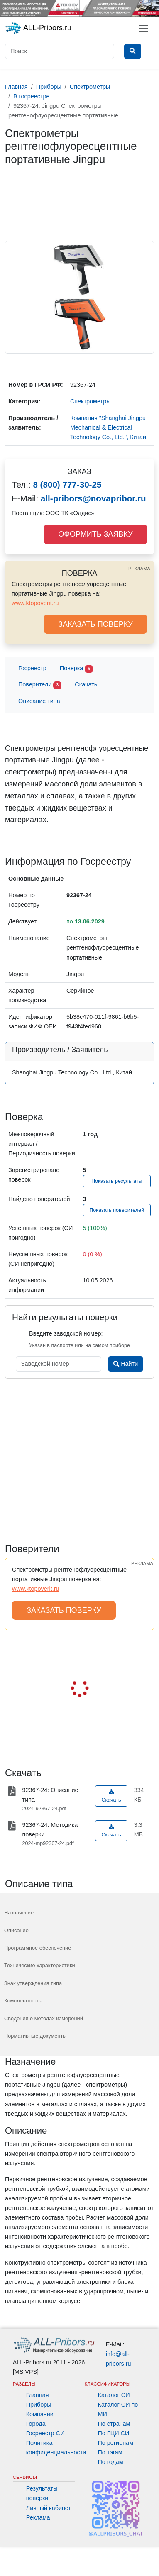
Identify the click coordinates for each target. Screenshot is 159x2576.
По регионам (116, 2442)
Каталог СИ (114, 2395)
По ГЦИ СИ (114, 2433)
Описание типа (39, 701)
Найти (125, 1363)
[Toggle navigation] (143, 28)
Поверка (76, 669)
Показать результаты (116, 1181)
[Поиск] (59, 51)
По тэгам (110, 2452)
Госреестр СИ (45, 2433)
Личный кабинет (48, 2508)
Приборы (38, 2404)
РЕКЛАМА (139, 568)
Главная (37, 2395)
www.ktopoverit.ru (35, 603)
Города (36, 2423)
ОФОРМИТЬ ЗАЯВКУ (95, 534)
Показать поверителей (116, 1210)
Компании (40, 2414)
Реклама (38, 2517)
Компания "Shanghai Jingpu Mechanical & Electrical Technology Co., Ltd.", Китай (108, 427)
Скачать (86, 684)
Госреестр (32, 668)
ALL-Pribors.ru (38, 28)
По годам (110, 2462)
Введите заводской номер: (66, 1333)
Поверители (39, 685)
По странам (114, 2423)
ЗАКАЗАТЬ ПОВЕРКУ (95, 624)
